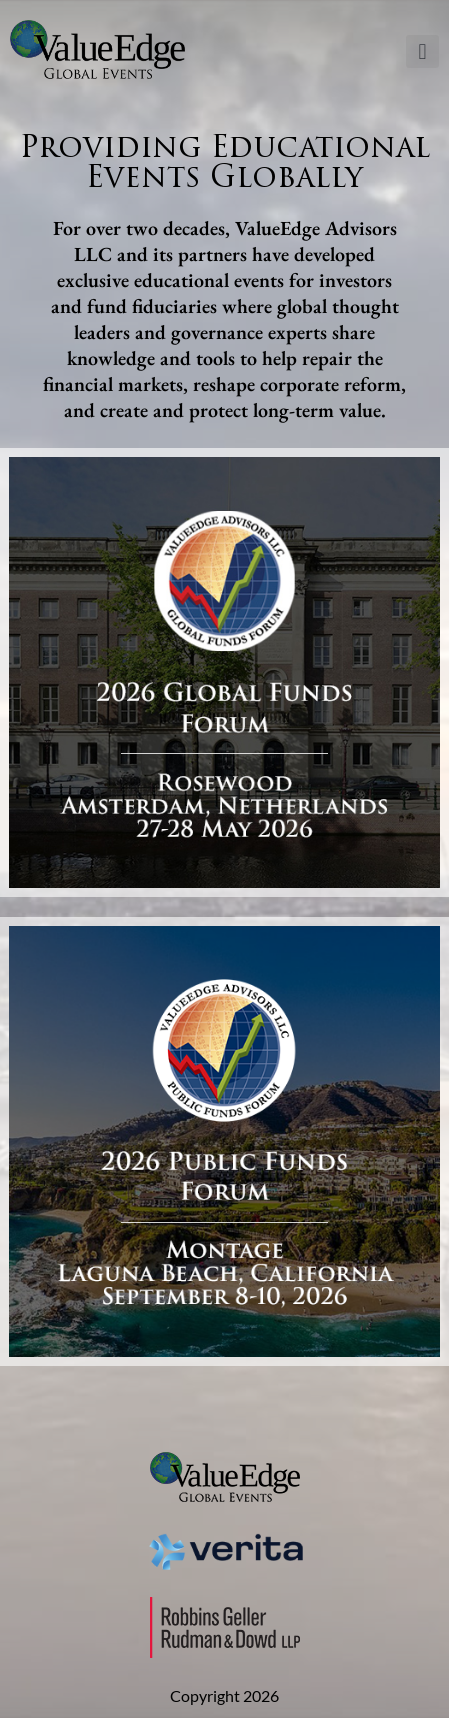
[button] (422, 51)
